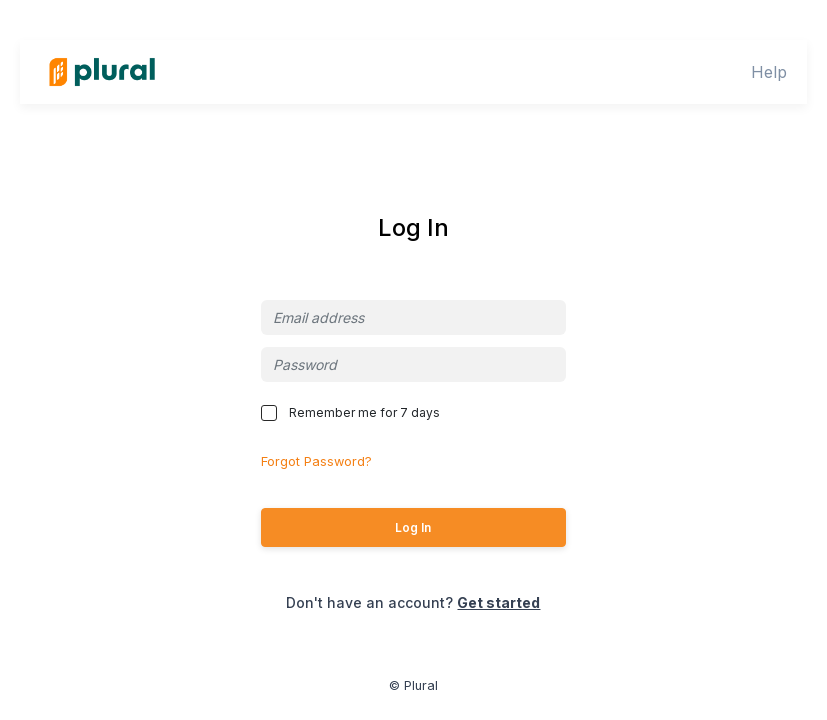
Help (769, 72)
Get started (498, 602)
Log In (413, 527)
